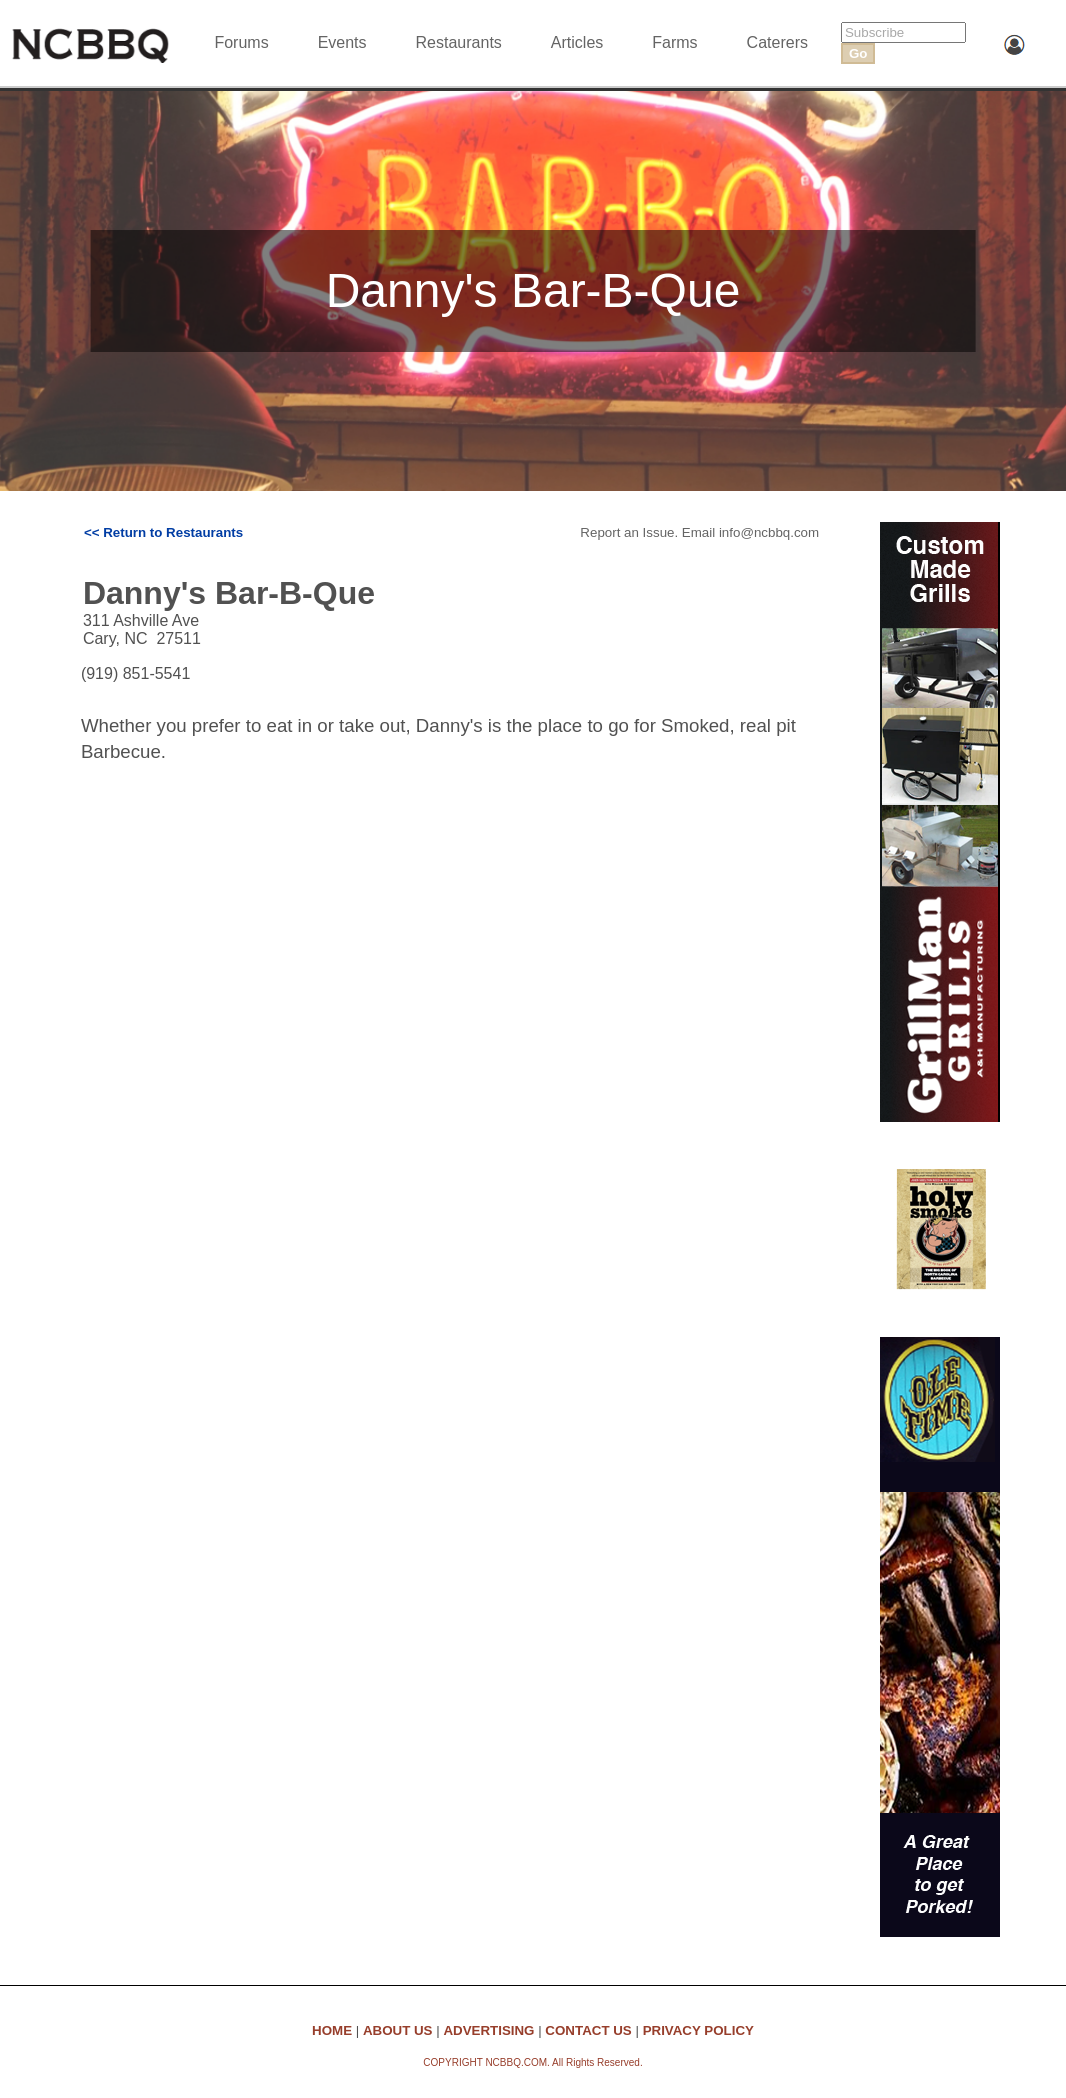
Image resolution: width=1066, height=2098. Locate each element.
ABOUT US (398, 2030)
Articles (577, 42)
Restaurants (459, 42)
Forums (241, 42)
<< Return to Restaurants (163, 532)
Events (342, 42)
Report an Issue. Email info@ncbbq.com (699, 532)
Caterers (777, 42)
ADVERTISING (488, 2030)
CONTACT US (588, 2030)
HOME (332, 2030)
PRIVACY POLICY (698, 2030)
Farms (674, 42)
